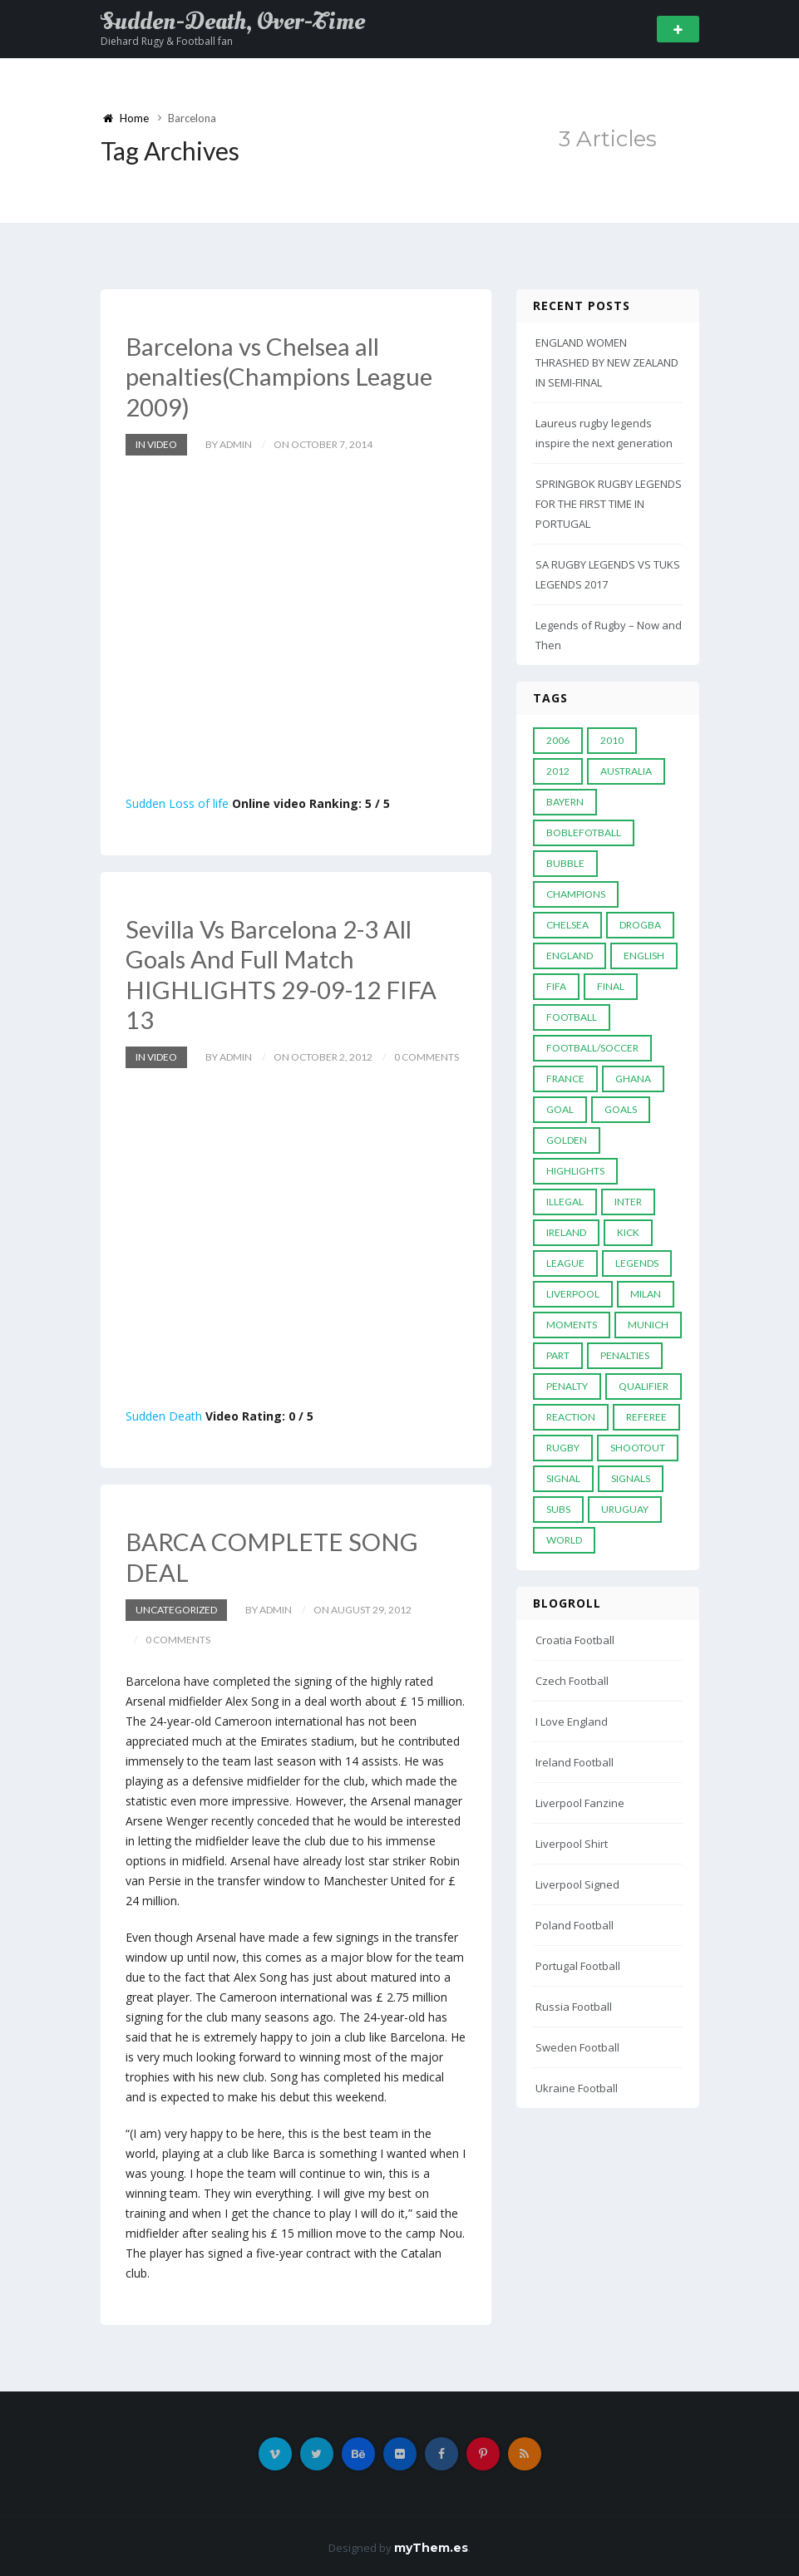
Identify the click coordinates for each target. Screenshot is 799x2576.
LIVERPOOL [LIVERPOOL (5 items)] (572, 1294)
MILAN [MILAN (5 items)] (645, 1294)
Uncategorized (176, 1607)
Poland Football (574, 1925)
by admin (228, 443)
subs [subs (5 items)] (558, 1509)
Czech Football (572, 1680)
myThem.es (431, 2545)
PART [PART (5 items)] (558, 1355)
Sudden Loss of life (177, 802)
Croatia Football (574, 1640)
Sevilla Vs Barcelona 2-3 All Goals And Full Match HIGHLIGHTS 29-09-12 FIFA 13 (283, 972)
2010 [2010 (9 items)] (612, 740)
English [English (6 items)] (644, 955)
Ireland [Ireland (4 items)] (566, 1232)
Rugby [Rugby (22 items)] (563, 1447)
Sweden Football (577, 2047)
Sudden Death (164, 1414)
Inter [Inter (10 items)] (628, 1201)
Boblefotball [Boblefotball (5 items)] (583, 832)
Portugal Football (577, 1965)
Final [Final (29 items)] (610, 986)
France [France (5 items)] (565, 1078)
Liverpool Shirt (571, 1843)
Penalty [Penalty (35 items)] (567, 1386)
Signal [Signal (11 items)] (563, 1478)
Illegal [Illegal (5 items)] (565, 1201)
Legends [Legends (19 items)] (636, 1263)
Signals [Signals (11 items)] (630, 1478)
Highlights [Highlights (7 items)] (575, 1171)
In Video (156, 443)
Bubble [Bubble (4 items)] (565, 863)
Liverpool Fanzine (579, 1802)
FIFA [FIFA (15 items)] (556, 986)
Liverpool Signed (577, 1884)
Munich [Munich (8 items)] (648, 1324)
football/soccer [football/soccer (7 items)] (592, 1048)
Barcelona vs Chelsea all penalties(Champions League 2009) (283, 376)
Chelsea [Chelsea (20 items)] (567, 925)
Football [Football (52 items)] (571, 1017)
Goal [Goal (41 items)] (560, 1109)
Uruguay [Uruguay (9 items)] (625, 1509)
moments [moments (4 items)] (571, 1324)
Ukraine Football (576, 2088)
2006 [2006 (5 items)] (558, 740)
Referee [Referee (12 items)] (646, 1417)
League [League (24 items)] (565, 1263)
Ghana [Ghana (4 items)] (633, 1078)
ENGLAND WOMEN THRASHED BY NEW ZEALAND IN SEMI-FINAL (606, 362)
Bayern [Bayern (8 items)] (565, 801)
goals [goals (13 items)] (620, 1109)
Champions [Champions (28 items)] (575, 894)
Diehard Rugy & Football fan (167, 41)
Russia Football (573, 2006)
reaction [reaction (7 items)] (570, 1417)
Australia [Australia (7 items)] (626, 771)
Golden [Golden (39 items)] (566, 1140)
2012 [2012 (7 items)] (558, 771)
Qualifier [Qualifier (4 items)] (643, 1386)
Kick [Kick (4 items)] (628, 1232)
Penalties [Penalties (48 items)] (624, 1355)
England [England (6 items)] (569, 955)
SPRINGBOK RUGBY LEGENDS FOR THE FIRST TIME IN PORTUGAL (608, 503)
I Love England (571, 1721)
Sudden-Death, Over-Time (233, 22)
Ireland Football (574, 1762)
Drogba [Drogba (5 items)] (640, 925)
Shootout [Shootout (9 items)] (637, 1447)
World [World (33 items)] (564, 1540)
